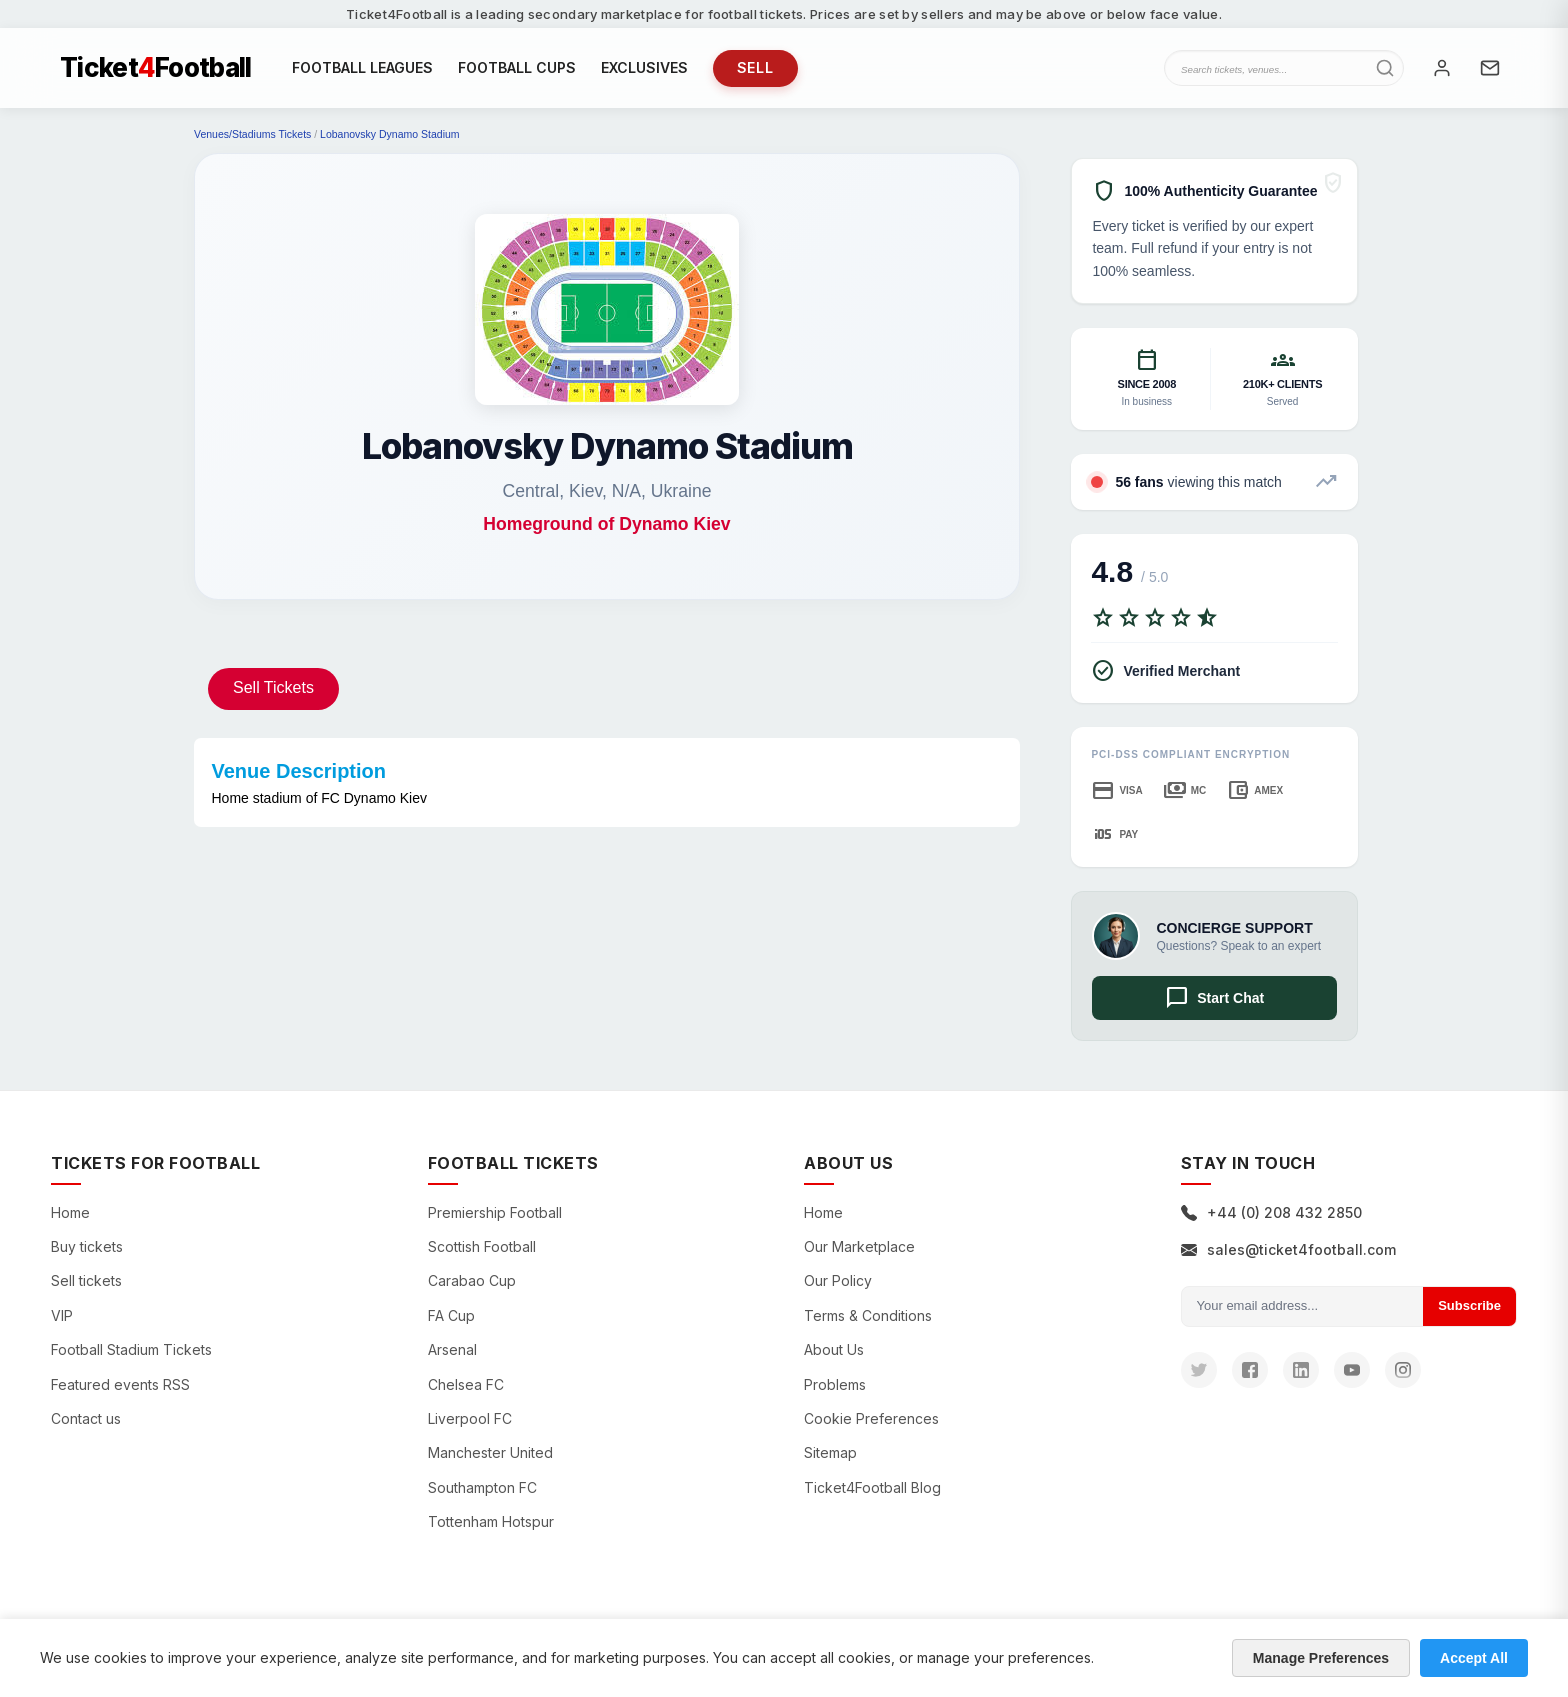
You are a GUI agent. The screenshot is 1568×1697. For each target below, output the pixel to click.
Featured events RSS (120, 1384)
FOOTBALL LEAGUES (362, 67)
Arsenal (452, 1349)
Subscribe (1469, 1305)
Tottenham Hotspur (491, 1521)
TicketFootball (156, 68)
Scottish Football (482, 1246)
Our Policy (838, 1280)
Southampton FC (482, 1487)
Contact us (86, 1418)
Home (70, 1212)
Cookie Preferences (871, 1418)
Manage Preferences (1321, 1658)
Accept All (1474, 1658)
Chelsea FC (466, 1384)
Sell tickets (86, 1280)
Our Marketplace (859, 1246)
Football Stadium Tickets (131, 1349)
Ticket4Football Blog (872, 1487)
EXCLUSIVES (644, 67)
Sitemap (830, 1452)
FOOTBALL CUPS (517, 67)
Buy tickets (87, 1246)
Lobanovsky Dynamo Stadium (390, 134)
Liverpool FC (470, 1418)
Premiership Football (495, 1212)
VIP (62, 1315)
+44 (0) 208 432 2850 (1271, 1212)
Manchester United (490, 1452)
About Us (834, 1349)
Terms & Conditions (868, 1315)
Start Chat (1214, 998)
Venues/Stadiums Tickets (252, 134)
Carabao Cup (472, 1280)
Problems (835, 1384)
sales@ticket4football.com (1288, 1249)
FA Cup (451, 1315)
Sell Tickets (273, 687)
